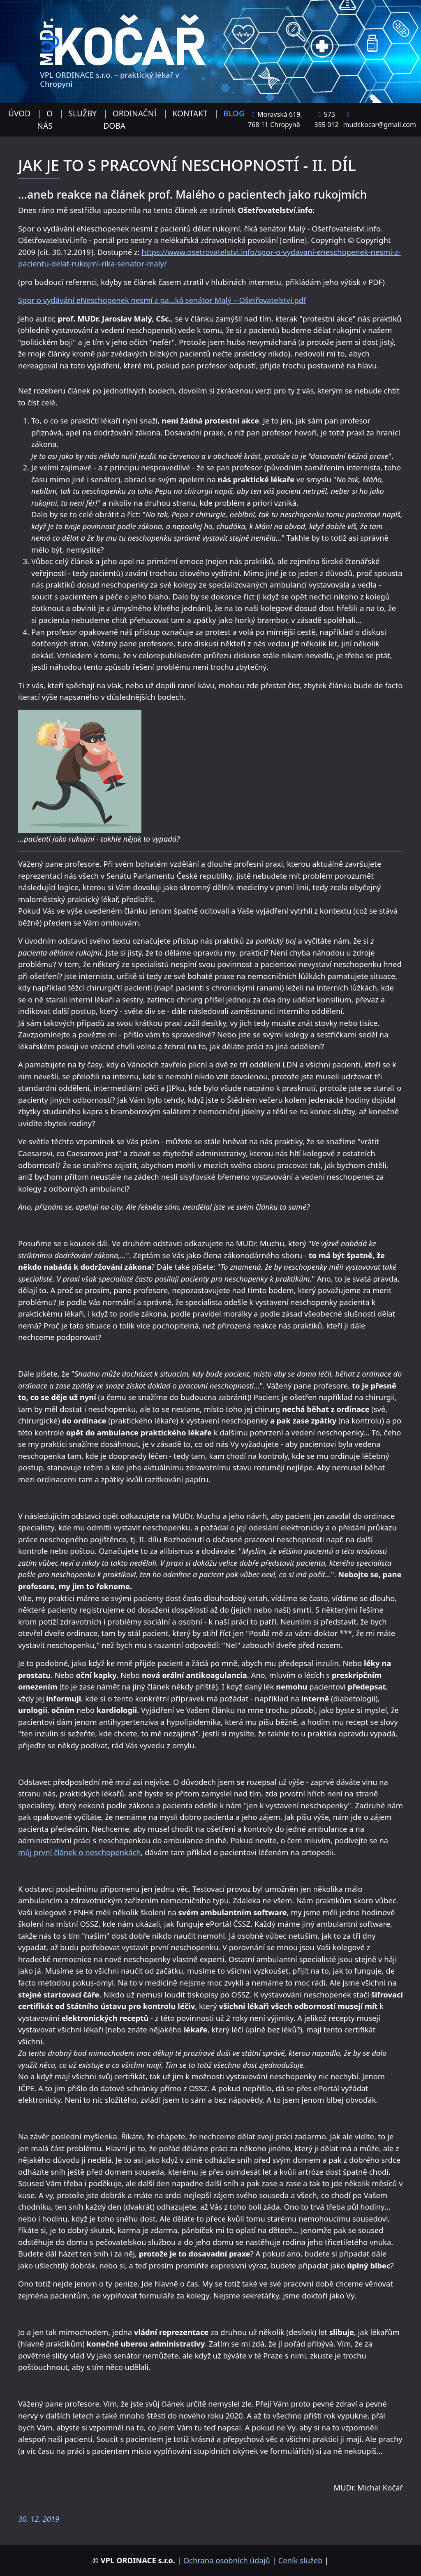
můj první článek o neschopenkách (79, 1852)
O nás (45, 119)
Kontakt (190, 113)
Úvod (19, 113)
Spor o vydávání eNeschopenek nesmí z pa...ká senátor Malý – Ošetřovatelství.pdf (162, 300)
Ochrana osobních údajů (226, 2560)
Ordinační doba (130, 119)
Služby (83, 113)
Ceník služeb (300, 2560)
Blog (234, 113)
